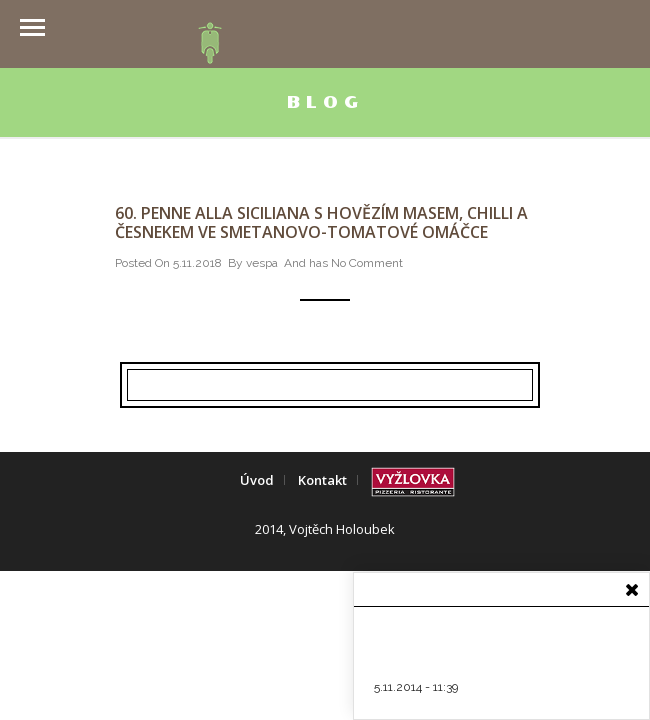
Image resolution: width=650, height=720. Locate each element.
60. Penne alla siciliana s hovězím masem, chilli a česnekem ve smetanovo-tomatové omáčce (321, 222)
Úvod (257, 480)
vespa (262, 263)
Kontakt (322, 480)
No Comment (367, 263)
